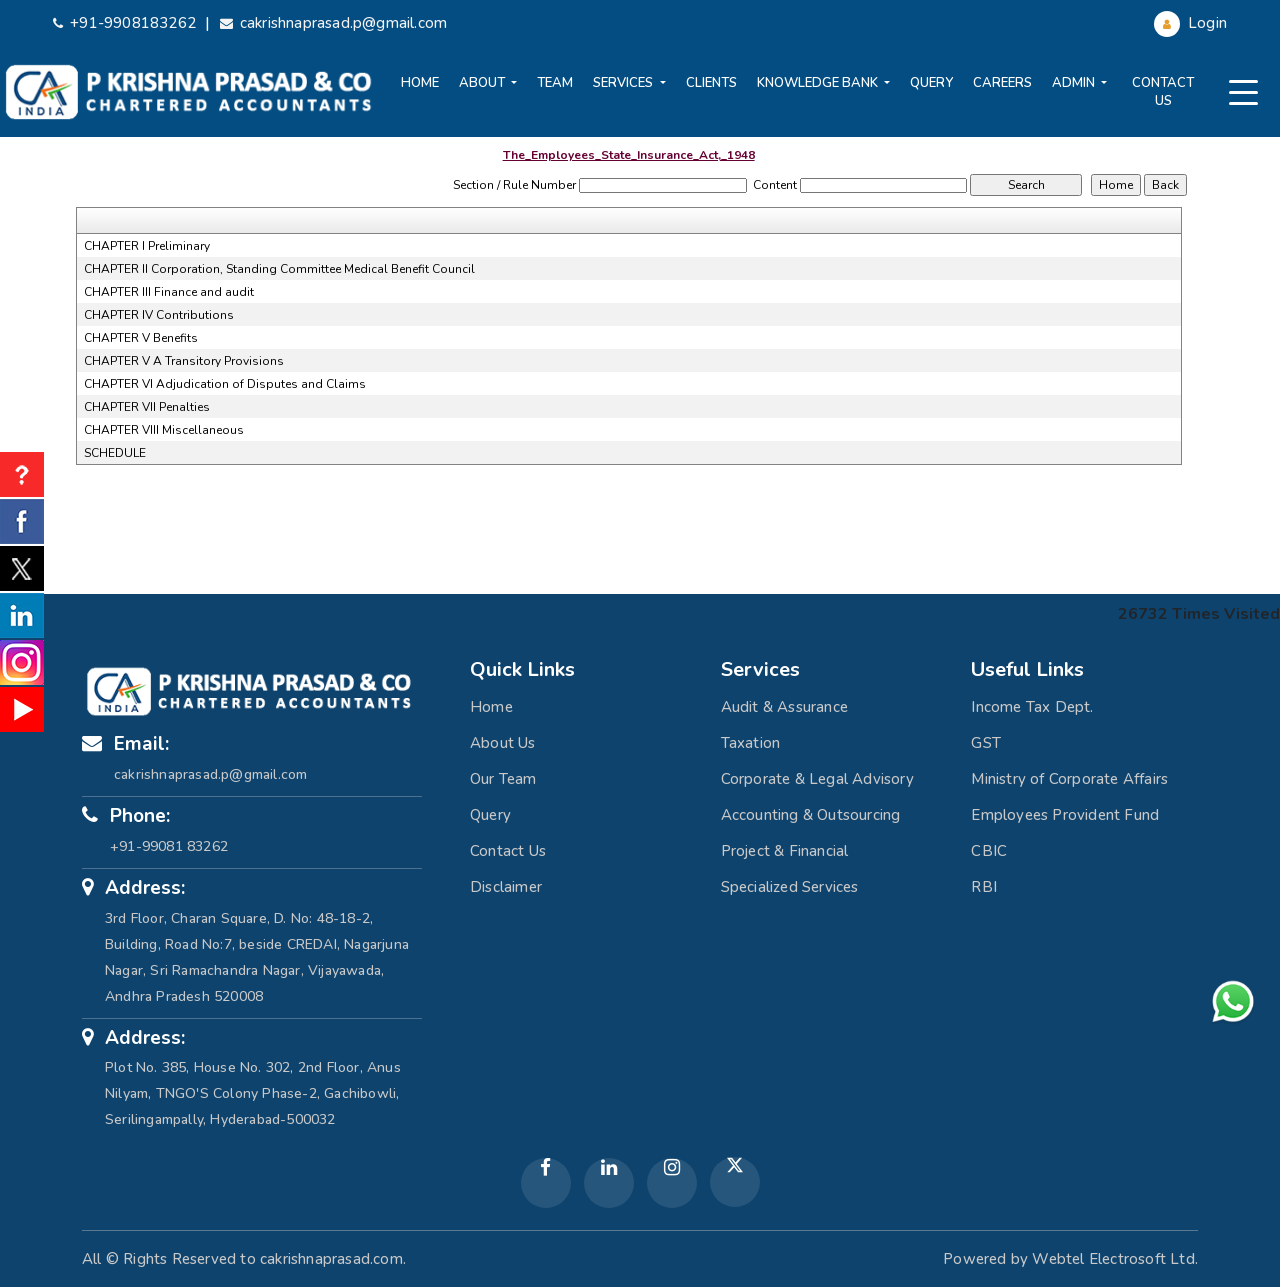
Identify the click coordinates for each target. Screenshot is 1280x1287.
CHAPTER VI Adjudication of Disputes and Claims (225, 384)
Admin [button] (1075, 83)
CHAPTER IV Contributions (159, 315)
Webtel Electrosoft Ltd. (1115, 1259)
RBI (984, 887)
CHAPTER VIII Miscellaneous (164, 430)
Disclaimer (506, 887)
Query (931, 83)
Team (555, 83)
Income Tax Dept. (1032, 707)
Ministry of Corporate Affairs (1069, 779)
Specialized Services (790, 887)
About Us (503, 743)
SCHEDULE (115, 453)
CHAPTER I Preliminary (147, 246)
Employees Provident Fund (1065, 815)
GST (986, 743)
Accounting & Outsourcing (811, 815)
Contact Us (1163, 92)
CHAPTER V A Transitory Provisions (184, 361)
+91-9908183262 (124, 23)
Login (1190, 23)
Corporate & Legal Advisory (817, 779)
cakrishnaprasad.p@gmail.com (334, 23)
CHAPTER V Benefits (141, 338)
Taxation (751, 743)
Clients (711, 83)
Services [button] (624, 83)
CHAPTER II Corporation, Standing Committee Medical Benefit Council (279, 269)
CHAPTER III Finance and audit (169, 292)
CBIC (989, 851)
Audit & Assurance (784, 707)
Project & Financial (785, 851)
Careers (1002, 83)
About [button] (483, 83)
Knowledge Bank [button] (819, 83)
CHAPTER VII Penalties (147, 407)
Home (420, 83)
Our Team (503, 779)
